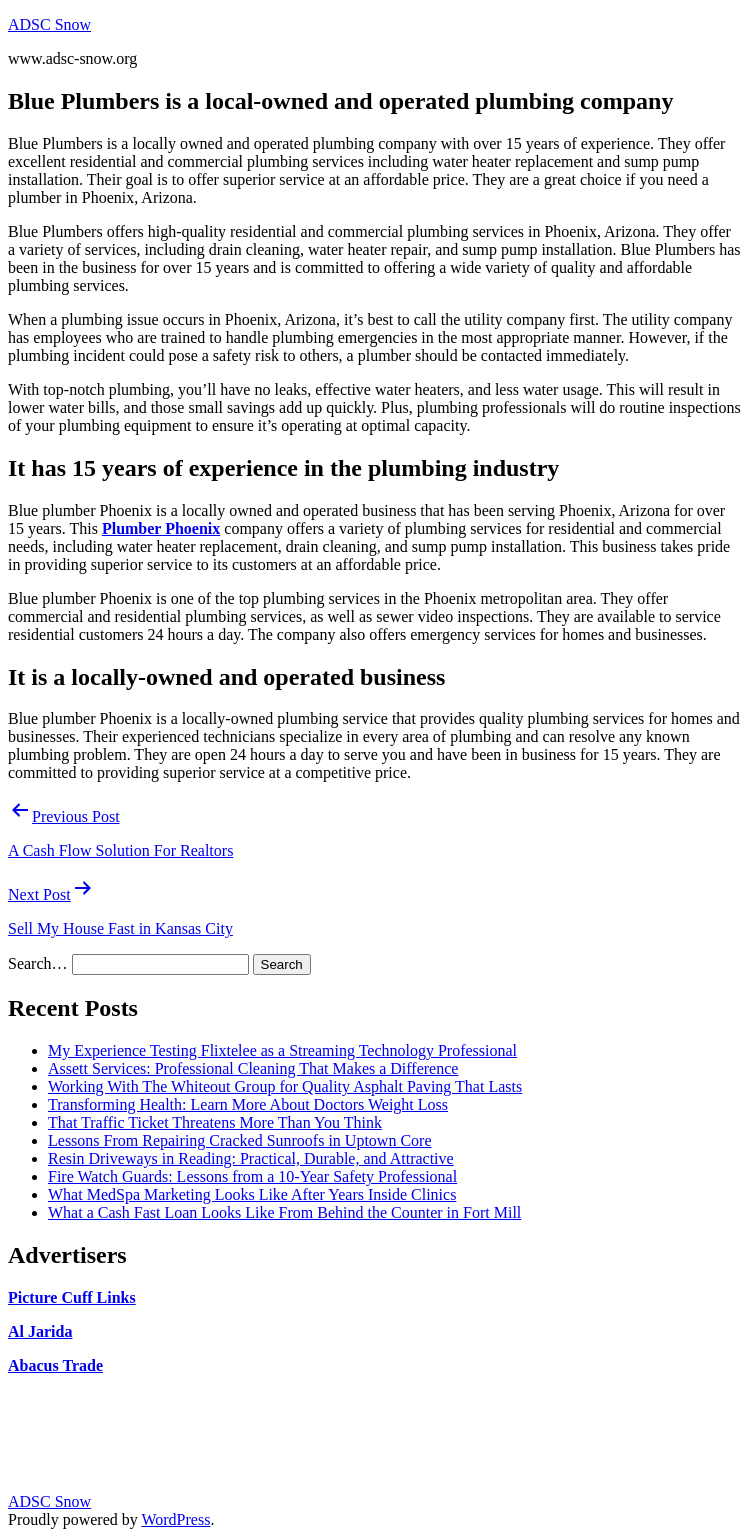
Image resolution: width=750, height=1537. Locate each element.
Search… (38, 963)
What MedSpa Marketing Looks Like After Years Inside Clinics (252, 1194)
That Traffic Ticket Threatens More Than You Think (215, 1122)
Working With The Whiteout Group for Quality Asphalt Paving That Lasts (285, 1086)
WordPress (175, 1519)
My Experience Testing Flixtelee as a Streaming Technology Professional (282, 1050)
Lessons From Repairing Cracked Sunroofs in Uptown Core (240, 1140)
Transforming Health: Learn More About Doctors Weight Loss (248, 1104)
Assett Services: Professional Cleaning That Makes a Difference (253, 1068)
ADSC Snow (49, 24)
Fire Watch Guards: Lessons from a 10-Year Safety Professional (252, 1176)
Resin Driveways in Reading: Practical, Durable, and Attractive (251, 1158)
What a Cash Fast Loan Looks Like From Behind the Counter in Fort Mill (284, 1212)
